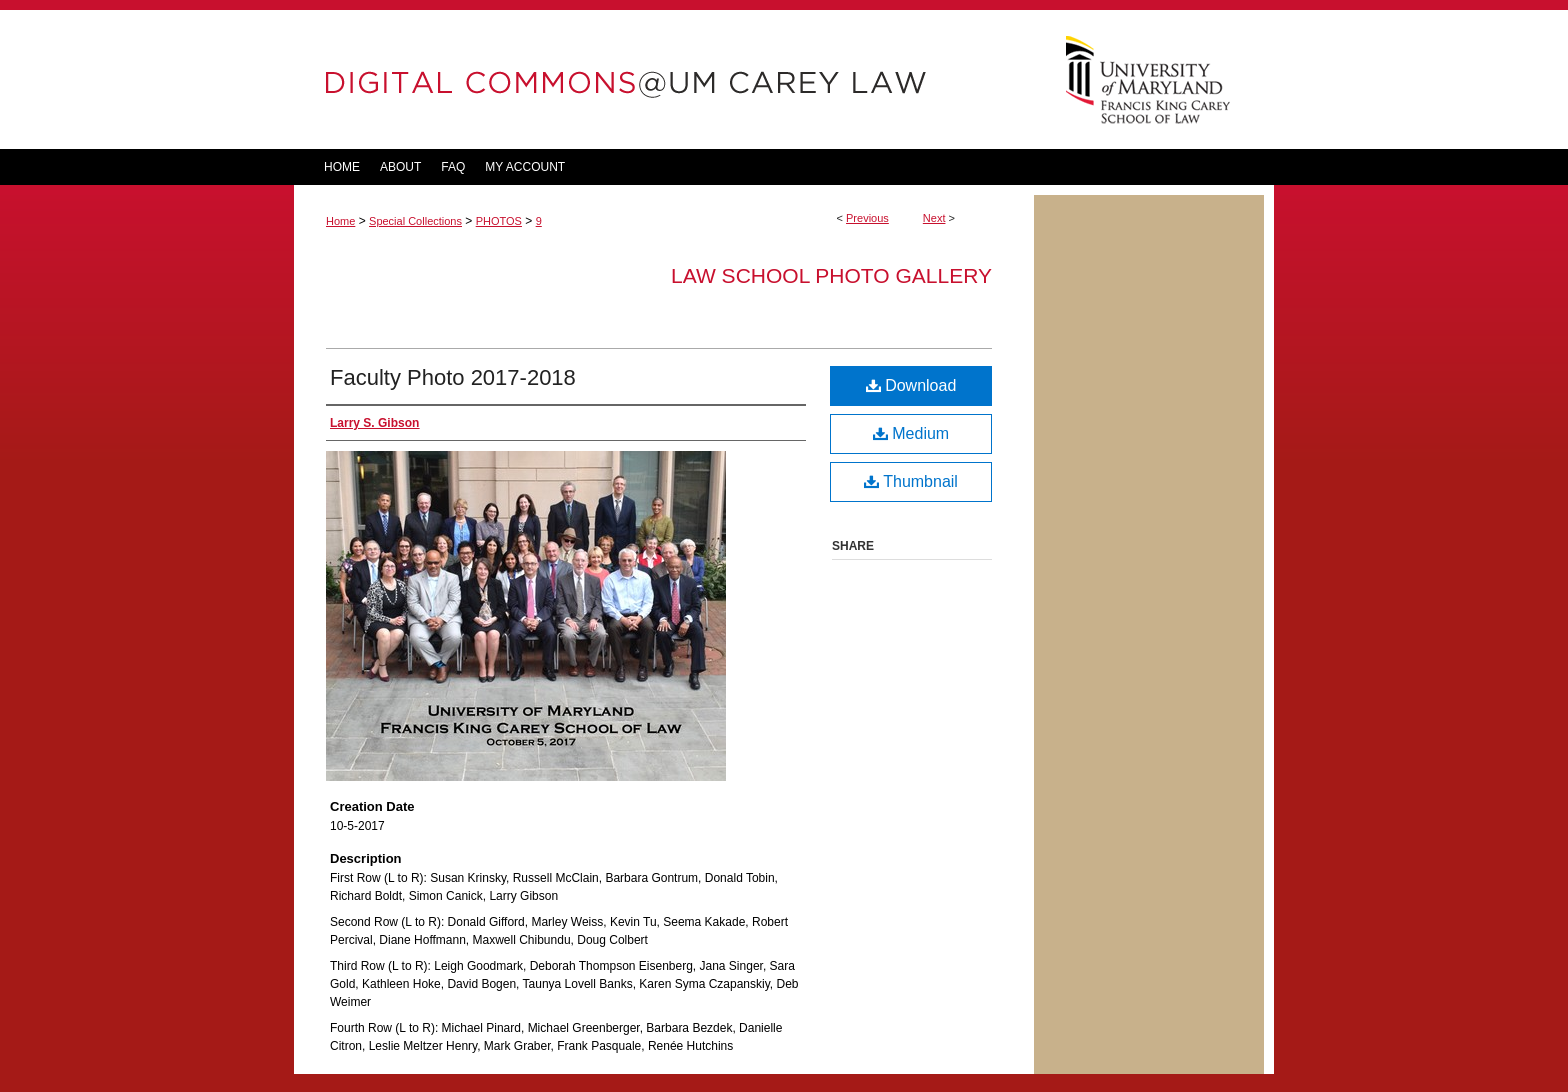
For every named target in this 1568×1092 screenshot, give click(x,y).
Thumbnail (911, 481)
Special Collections (415, 221)
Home (340, 221)
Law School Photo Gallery (831, 275)
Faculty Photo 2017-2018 (453, 377)
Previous (867, 218)
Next (934, 218)
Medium (911, 433)
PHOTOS (499, 221)
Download (911, 385)
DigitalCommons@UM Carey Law (664, 79)
